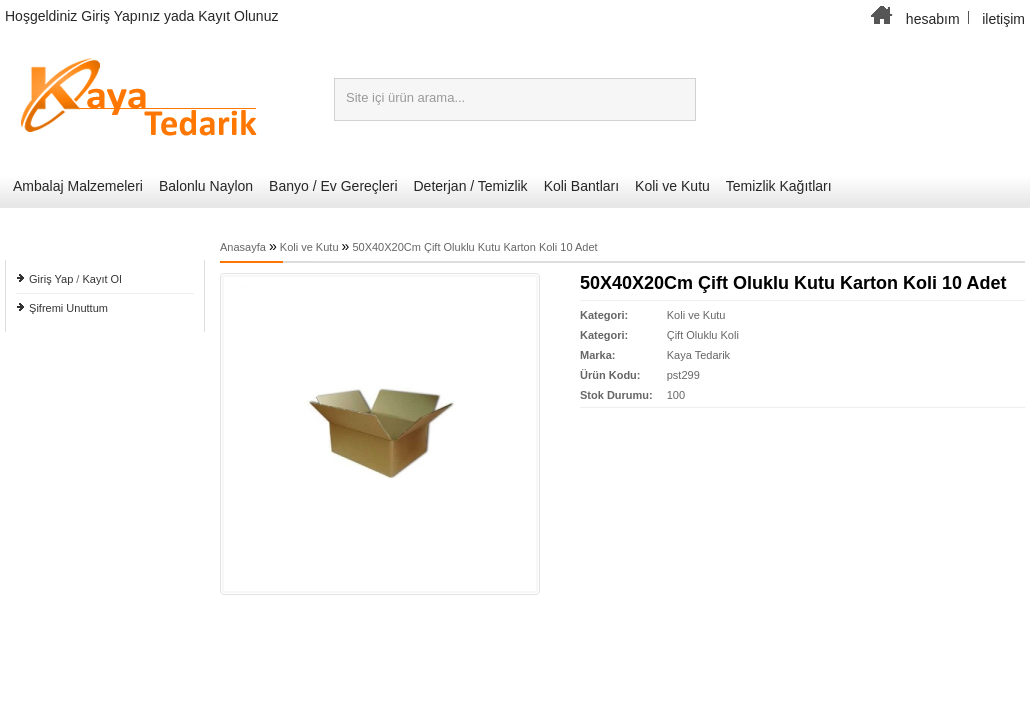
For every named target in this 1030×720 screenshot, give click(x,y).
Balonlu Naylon (206, 186)
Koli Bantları (581, 186)
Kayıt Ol (101, 279)
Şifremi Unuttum (68, 308)
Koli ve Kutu (672, 186)
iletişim (1003, 19)
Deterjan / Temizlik (471, 186)
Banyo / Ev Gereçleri (333, 186)
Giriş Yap (51, 279)
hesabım (933, 19)
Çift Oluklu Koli (703, 335)
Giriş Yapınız (120, 16)
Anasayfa (243, 247)
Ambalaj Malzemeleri (78, 186)
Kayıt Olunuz (238, 16)
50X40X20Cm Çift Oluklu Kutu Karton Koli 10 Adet (474, 247)
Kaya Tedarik (698, 355)
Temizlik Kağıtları (779, 186)
